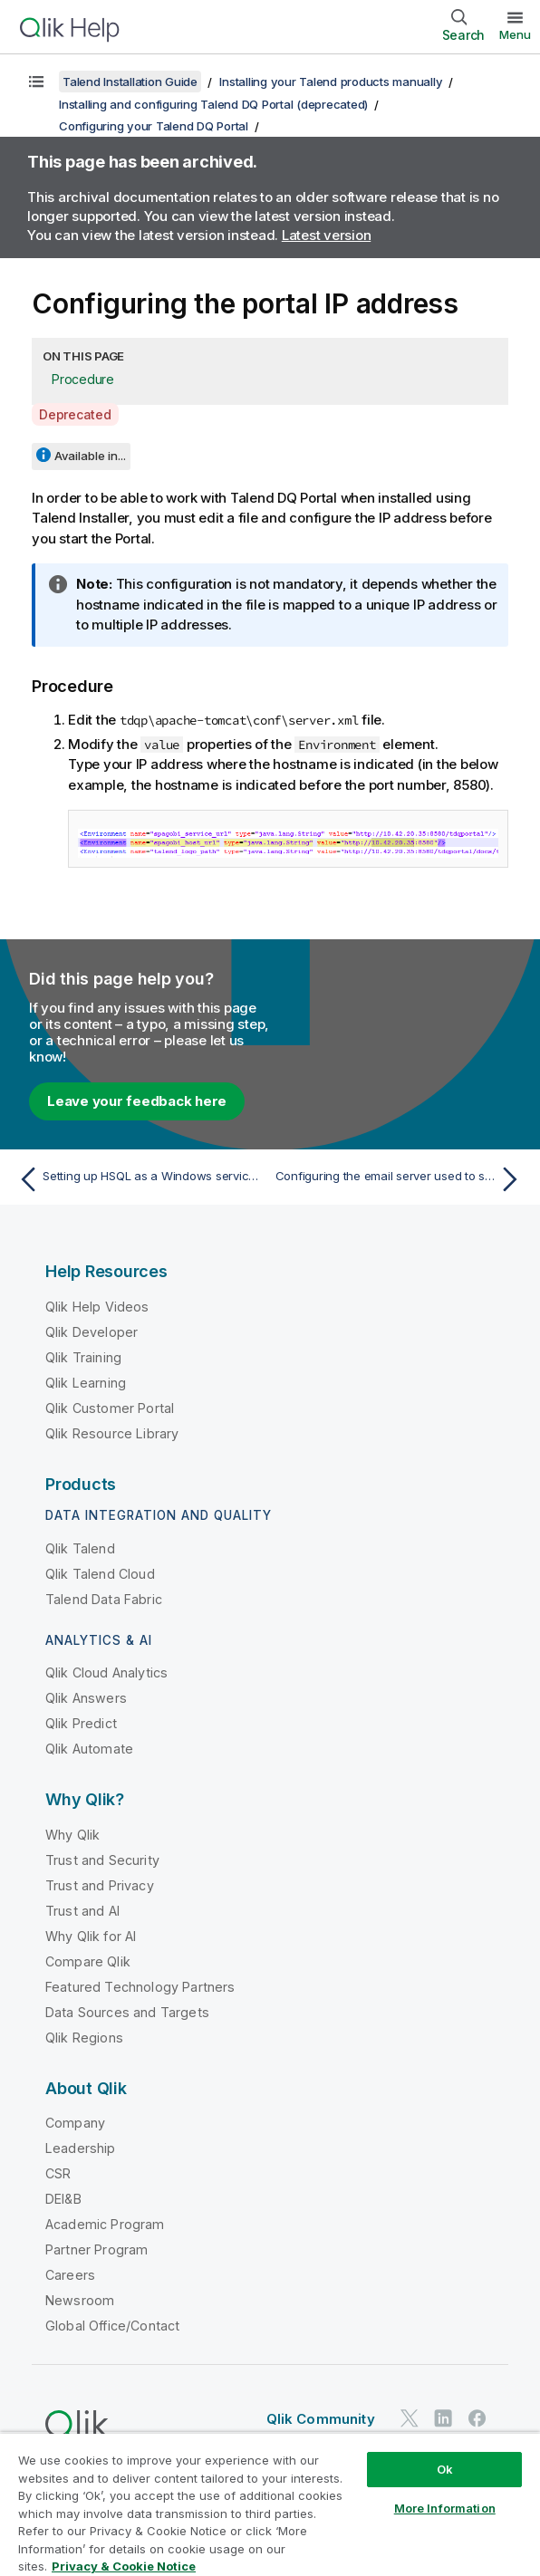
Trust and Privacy (99, 1885)
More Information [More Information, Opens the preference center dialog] (445, 2508)
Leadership (80, 2148)
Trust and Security (102, 1860)
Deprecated (75, 414)
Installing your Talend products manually (330, 81)
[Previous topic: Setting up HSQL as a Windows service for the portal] (139, 1179)
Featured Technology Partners (140, 1986)
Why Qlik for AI (90, 1936)
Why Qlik (72, 1834)
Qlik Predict (81, 1723)
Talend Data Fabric (103, 1599)
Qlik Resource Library (111, 1433)
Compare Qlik (87, 1961)
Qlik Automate (89, 1748)
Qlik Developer (91, 1332)
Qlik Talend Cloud (100, 1573)
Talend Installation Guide (130, 81)
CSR (58, 2173)
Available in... (90, 455)
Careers (70, 2275)
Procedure (83, 379)
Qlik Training (83, 1357)
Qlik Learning (85, 1382)
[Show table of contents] (36, 81)
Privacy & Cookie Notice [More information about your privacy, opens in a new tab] (124, 2566)
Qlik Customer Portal (109, 1408)
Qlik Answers (86, 1698)
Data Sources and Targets (127, 2012)
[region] (270, 2504)
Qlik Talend (80, 1548)
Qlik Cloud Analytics (106, 1672)
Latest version (326, 235)
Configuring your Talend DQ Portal (153, 126)
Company (75, 2122)
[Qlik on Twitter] (409, 2418)
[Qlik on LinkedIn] (443, 2418)
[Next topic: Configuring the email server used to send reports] (400, 1179)
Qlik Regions (84, 2037)
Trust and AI (82, 1910)
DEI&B (63, 2198)
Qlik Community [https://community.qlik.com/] (320, 2418)
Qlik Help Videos (97, 1306)
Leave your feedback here (137, 1101)
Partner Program (96, 2249)
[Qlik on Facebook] (477, 2418)
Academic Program (105, 2224)
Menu (515, 34)
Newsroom (79, 2300)
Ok (445, 2469)
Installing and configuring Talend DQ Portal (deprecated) (213, 104)
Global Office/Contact (112, 2325)
